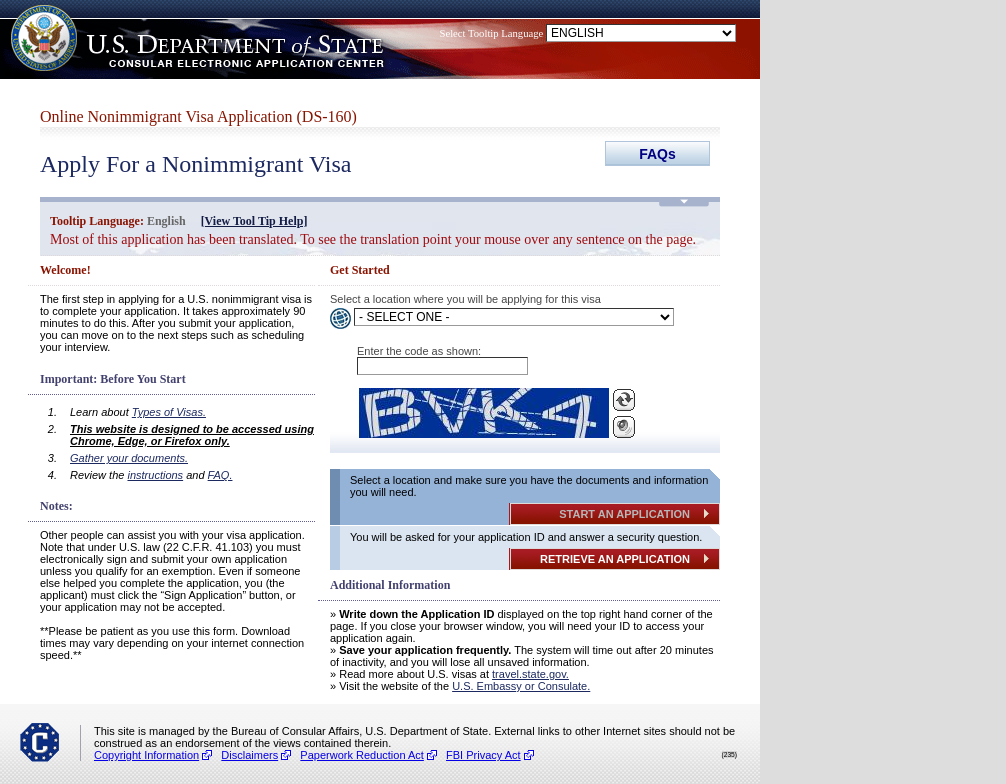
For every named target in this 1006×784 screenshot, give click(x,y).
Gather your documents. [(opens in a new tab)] (129, 458)
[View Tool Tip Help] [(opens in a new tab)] (254, 221)
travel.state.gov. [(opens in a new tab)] (530, 674)
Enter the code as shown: (419, 351)
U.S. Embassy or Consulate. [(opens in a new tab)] (521, 686)
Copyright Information (146, 755)
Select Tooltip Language (492, 33)
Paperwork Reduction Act (362, 755)
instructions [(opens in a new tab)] (155, 475)
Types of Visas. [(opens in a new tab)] (169, 412)
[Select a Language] (514, 317)
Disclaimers (249, 755)
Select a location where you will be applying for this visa (465, 299)
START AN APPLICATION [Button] (624, 514)
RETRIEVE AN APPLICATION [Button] (615, 559)
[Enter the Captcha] (442, 366)
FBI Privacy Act (483, 755)
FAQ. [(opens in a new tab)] (220, 475)
